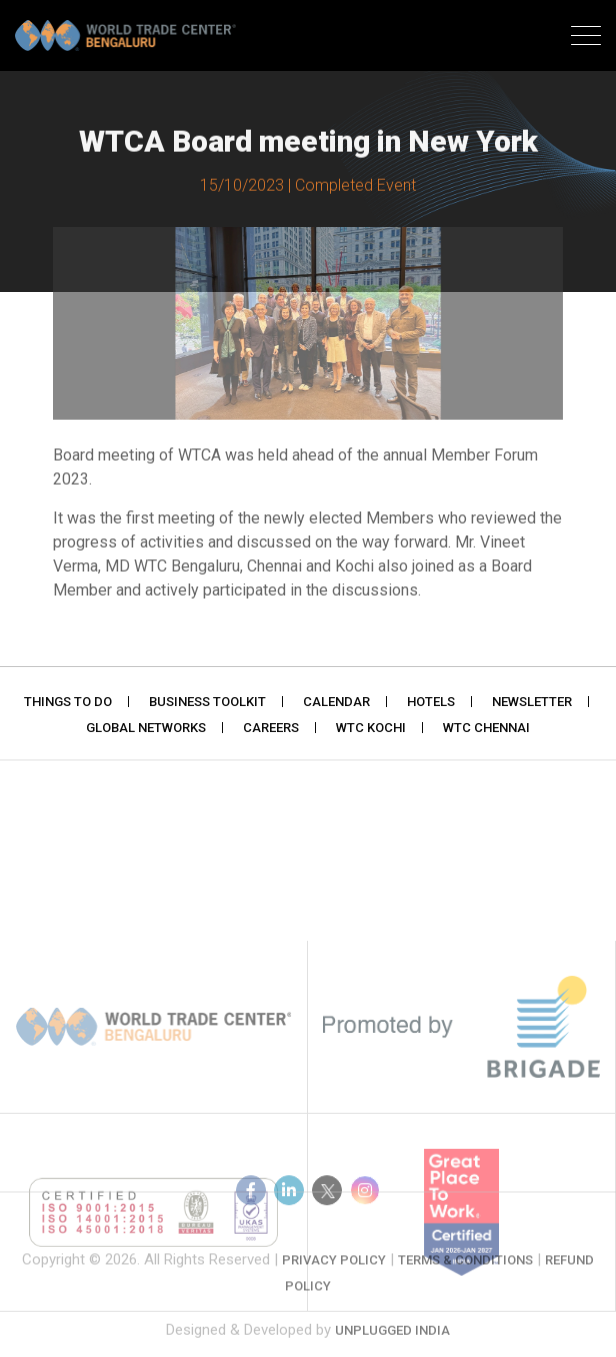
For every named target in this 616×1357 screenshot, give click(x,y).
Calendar (336, 703)
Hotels (431, 703)
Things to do (68, 703)
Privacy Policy (334, 1274)
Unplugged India (392, 1340)
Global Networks (146, 729)
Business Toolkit (207, 703)
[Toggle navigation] (586, 38)
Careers (271, 729)
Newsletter (532, 703)
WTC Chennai (486, 729)
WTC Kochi (371, 729)
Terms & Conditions (465, 1274)
